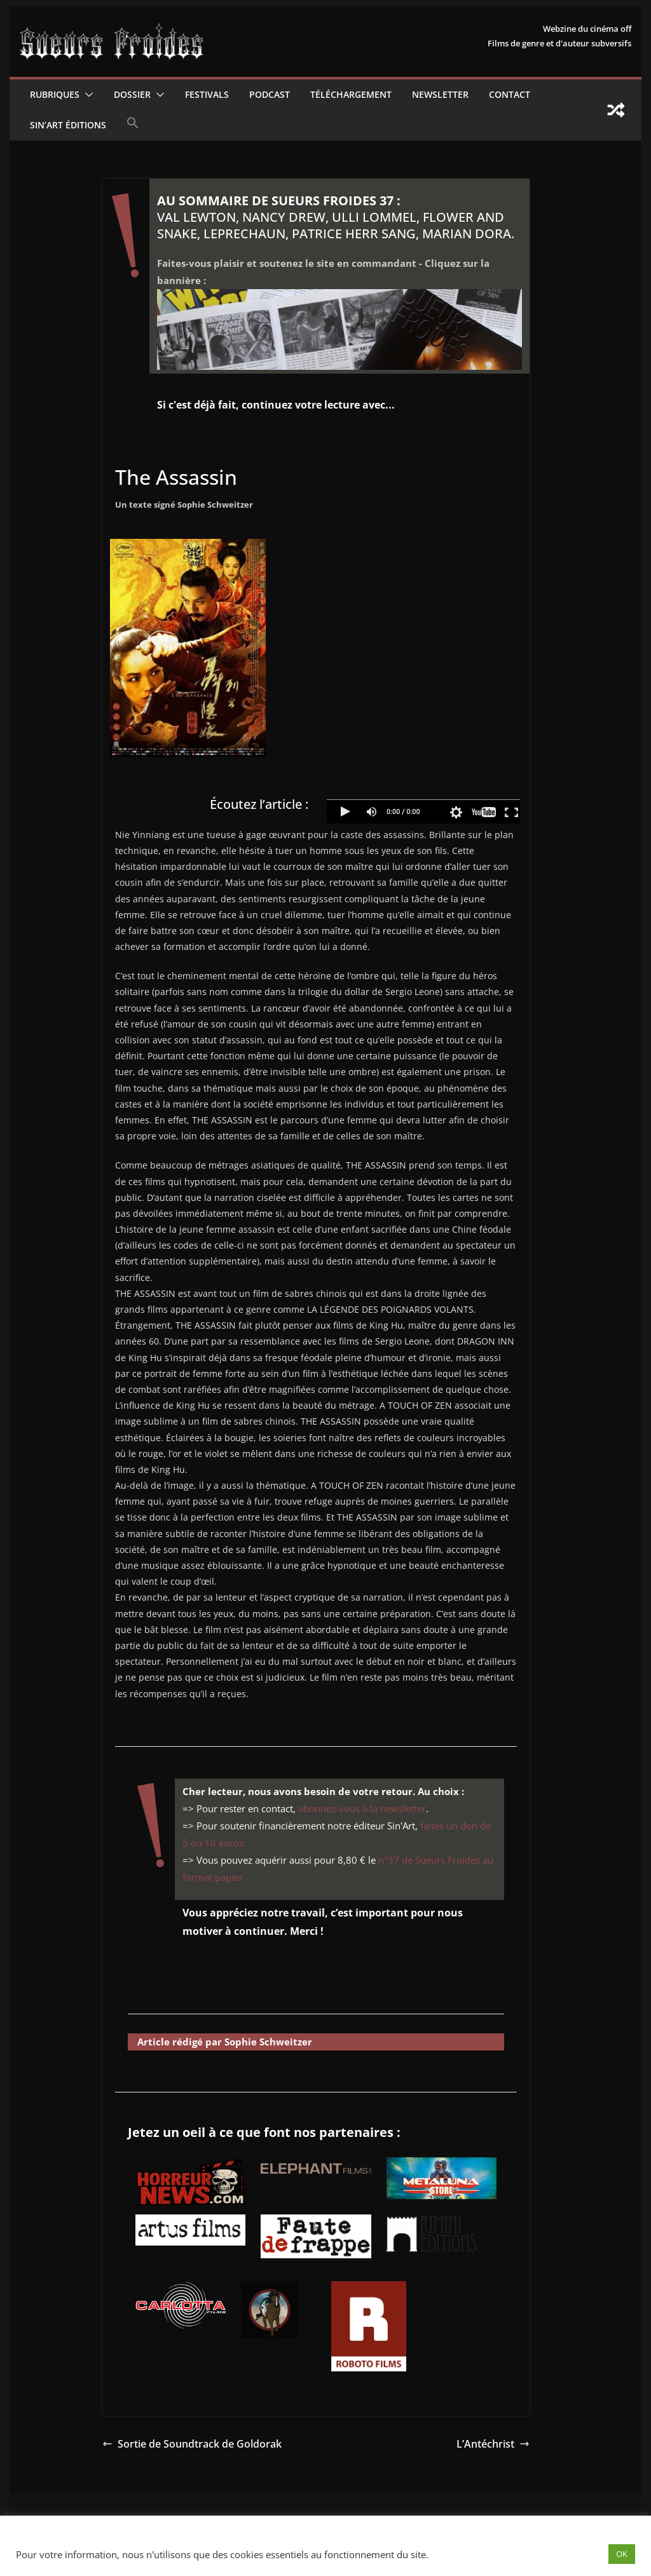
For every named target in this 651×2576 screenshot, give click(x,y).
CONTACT (509, 94)
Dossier (132, 94)
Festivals (207, 94)
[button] (86, 95)
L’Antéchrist (493, 2444)
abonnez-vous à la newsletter (362, 1808)
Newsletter (440, 94)
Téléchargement (351, 94)
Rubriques (54, 94)
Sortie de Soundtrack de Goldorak (192, 2444)
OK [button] (621, 2553)
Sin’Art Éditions (68, 125)
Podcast (269, 94)
